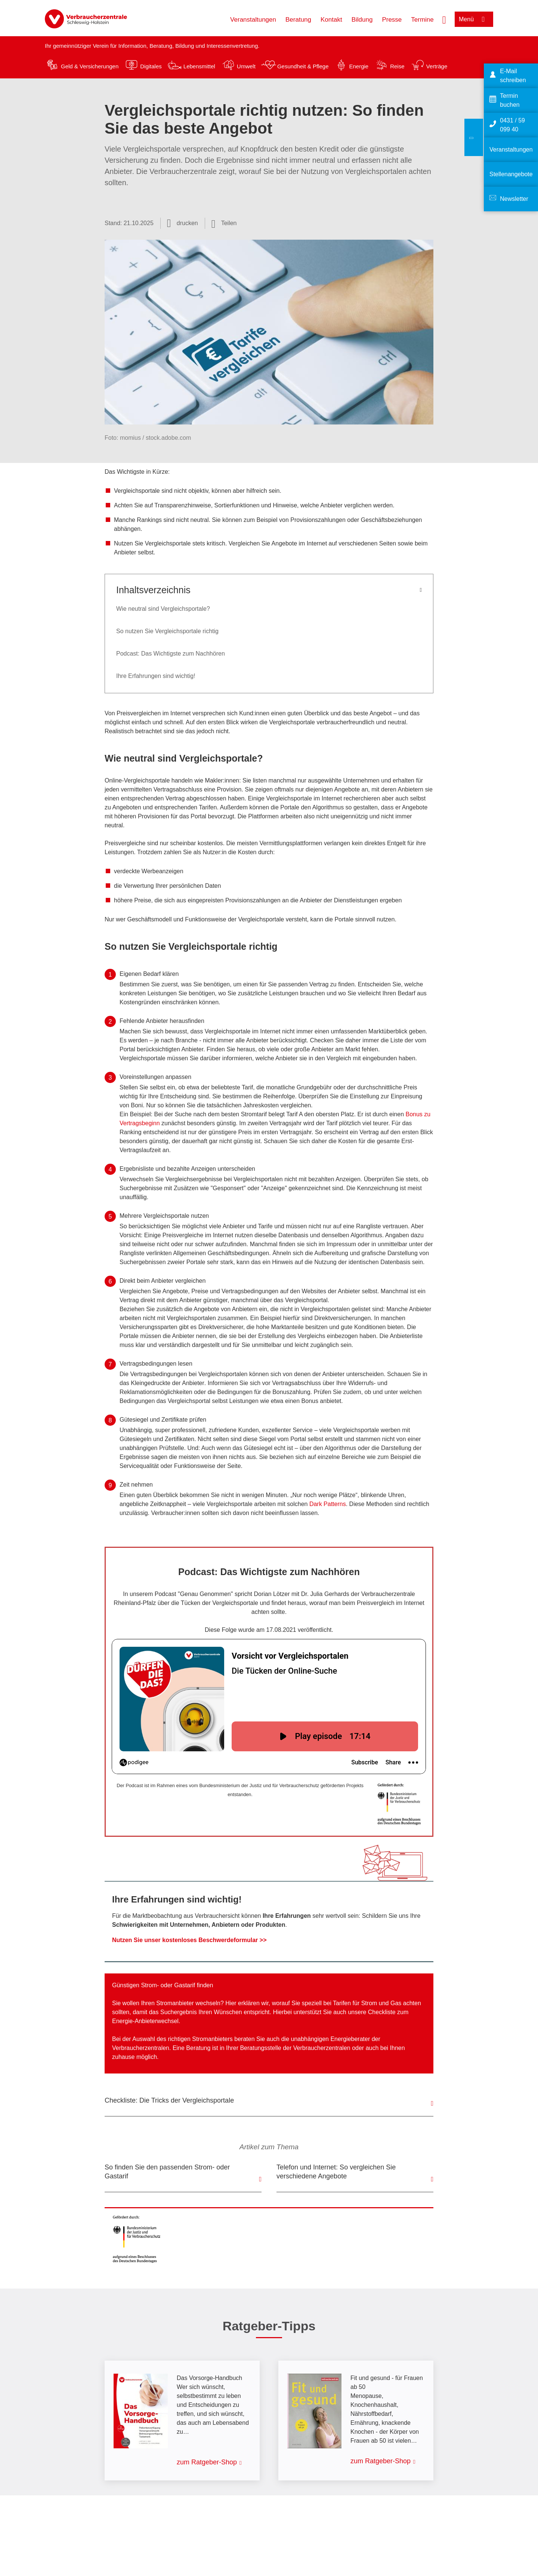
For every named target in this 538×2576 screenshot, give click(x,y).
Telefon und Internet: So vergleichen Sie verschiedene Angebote (336, 2171)
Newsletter (514, 199)
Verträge (437, 66)
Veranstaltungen (253, 19)
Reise (397, 66)
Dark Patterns (327, 1504)
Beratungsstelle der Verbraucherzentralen (295, 2048)
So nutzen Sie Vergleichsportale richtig (167, 631)
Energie (358, 66)
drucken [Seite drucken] (187, 223)
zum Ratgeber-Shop (207, 2462)
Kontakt (331, 19)
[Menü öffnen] (474, 19)
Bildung (362, 19)
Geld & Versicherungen (89, 66)
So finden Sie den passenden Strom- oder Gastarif (167, 2171)
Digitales (151, 66)
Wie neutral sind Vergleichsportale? (163, 609)
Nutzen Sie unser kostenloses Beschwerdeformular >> (189, 1940)
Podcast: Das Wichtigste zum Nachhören (170, 653)
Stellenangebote (511, 174)
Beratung (298, 19)
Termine (422, 19)
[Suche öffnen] (444, 19)
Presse (392, 19)
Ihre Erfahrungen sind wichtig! (155, 676)
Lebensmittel (199, 66)
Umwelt (246, 66)
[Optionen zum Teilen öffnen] (224, 223)
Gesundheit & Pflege (303, 66)
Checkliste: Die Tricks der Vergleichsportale (169, 2100)
